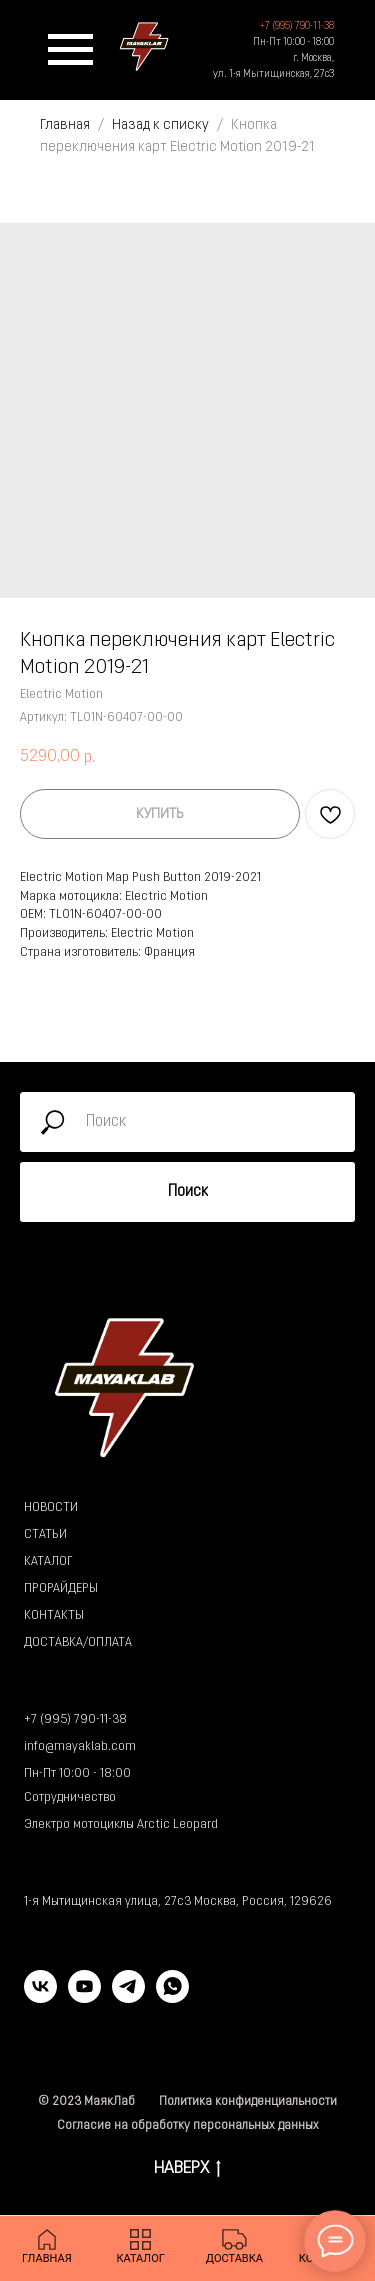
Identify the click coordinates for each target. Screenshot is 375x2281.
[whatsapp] (172, 1997)
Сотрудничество (70, 1798)
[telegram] (128, 1997)
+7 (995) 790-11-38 (75, 1720)
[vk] (40, 1997)
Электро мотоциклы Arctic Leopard (121, 1825)
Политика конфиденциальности (248, 2102)
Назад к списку (162, 125)
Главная (65, 125)
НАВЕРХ (187, 2170)
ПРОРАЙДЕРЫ (61, 1589)
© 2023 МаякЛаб (86, 2102)
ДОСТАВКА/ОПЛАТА (78, 1643)
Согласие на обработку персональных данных (188, 2126)
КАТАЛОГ (48, 1562)
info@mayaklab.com (80, 1747)
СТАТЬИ (45, 1535)
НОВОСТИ (51, 1508)
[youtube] (84, 1997)
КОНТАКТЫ (54, 1616)
